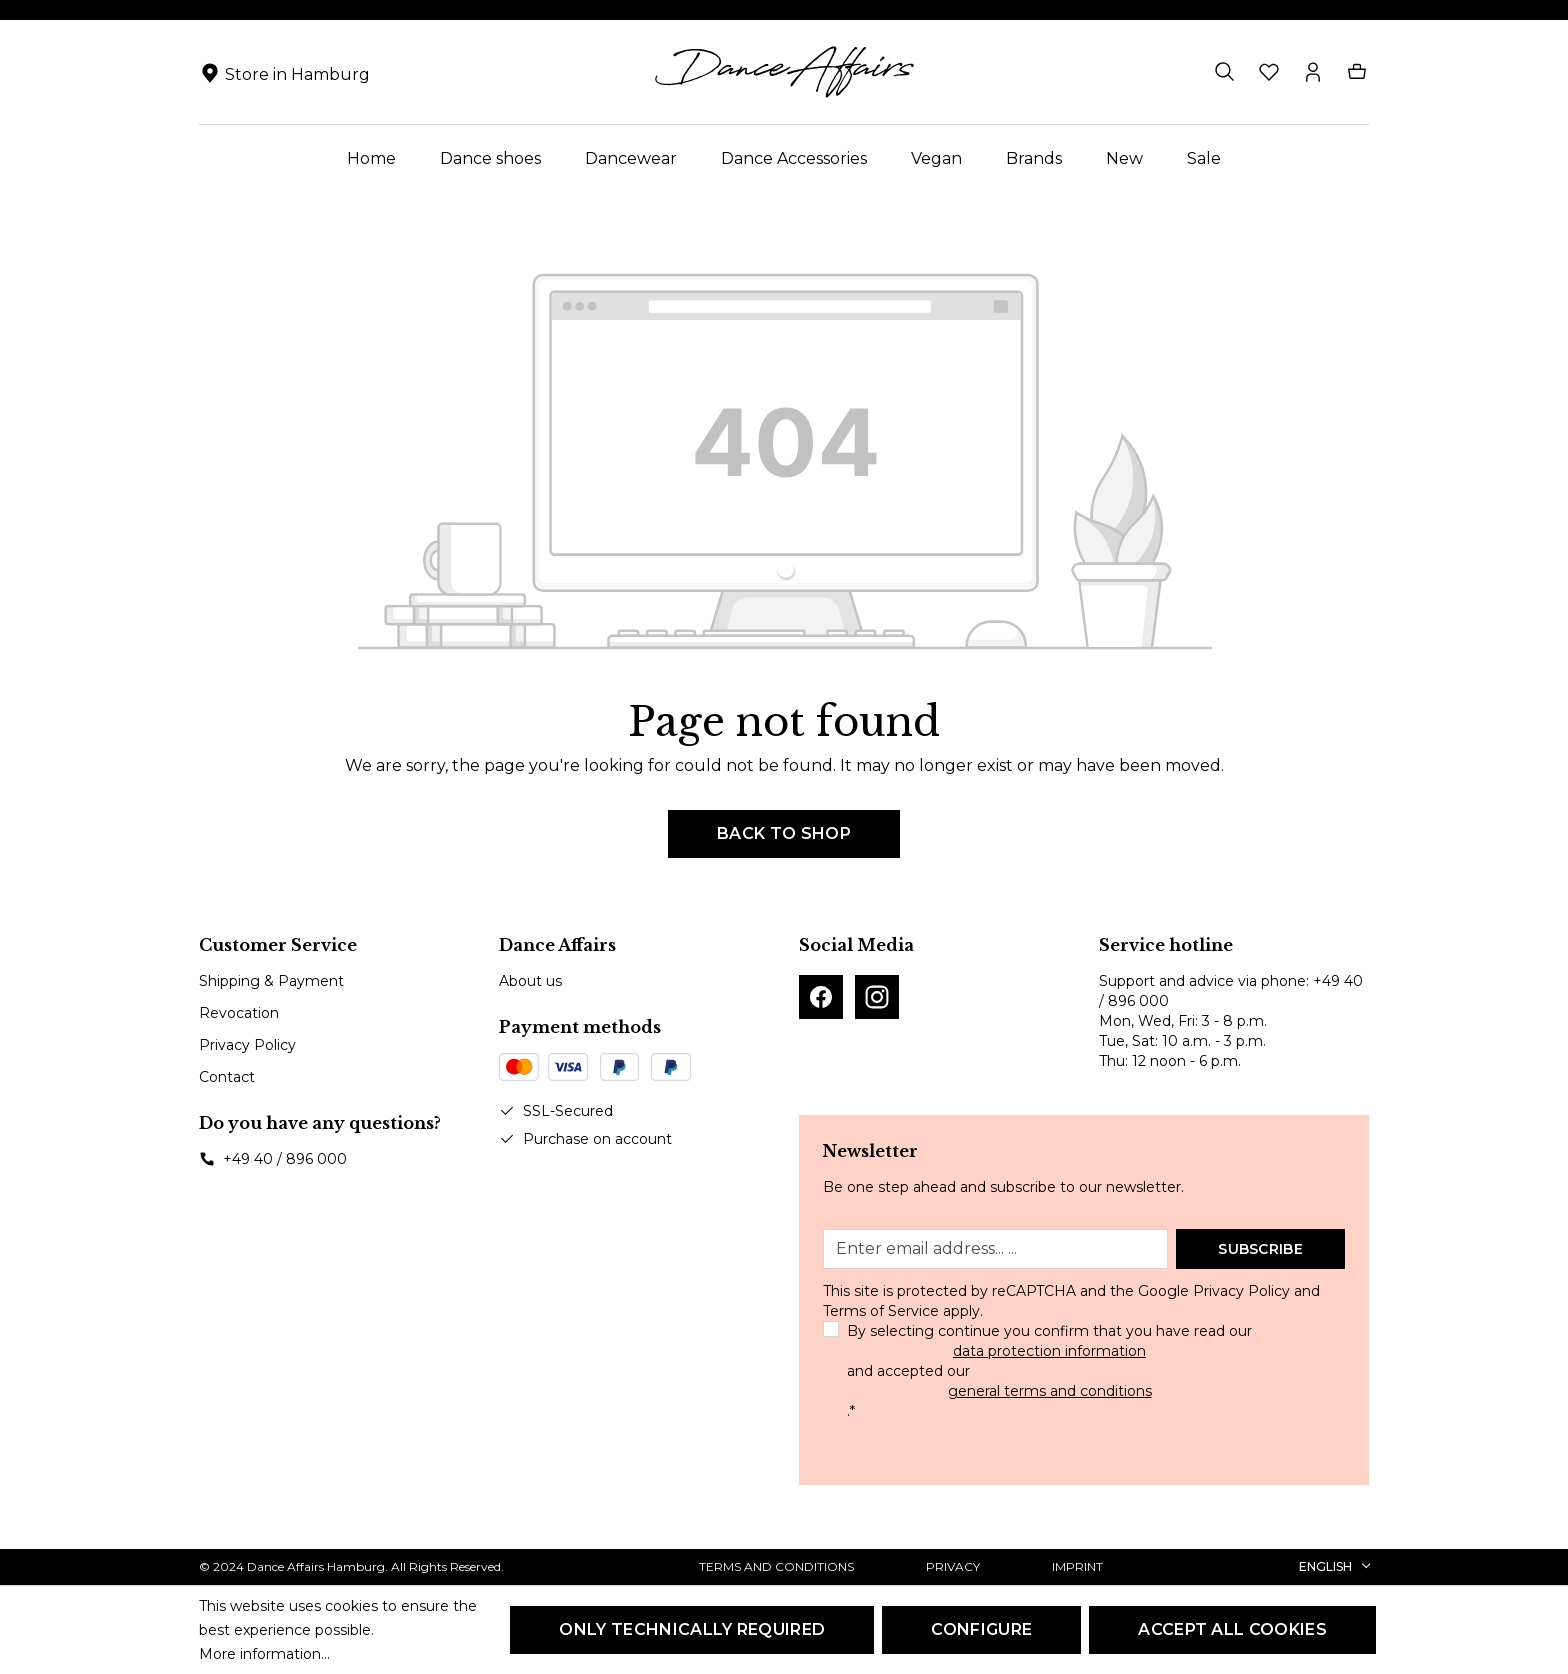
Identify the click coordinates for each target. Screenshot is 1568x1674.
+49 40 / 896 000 (285, 1159)
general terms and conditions (1050, 1391)
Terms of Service (881, 1311)
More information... (264, 1654)
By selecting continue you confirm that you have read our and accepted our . (1049, 1371)
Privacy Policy (247, 1045)
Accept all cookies (1232, 1629)
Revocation (239, 1013)
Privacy (953, 1566)
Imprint (1077, 1566)
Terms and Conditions (776, 1566)
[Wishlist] (1269, 72)
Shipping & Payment (271, 981)
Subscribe (1260, 1249)
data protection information (1049, 1351)
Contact (227, 1077)
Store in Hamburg (297, 74)
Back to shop (784, 833)
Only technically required (692, 1629)
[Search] (1225, 72)
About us (530, 981)
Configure (981, 1629)
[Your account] (1313, 72)
